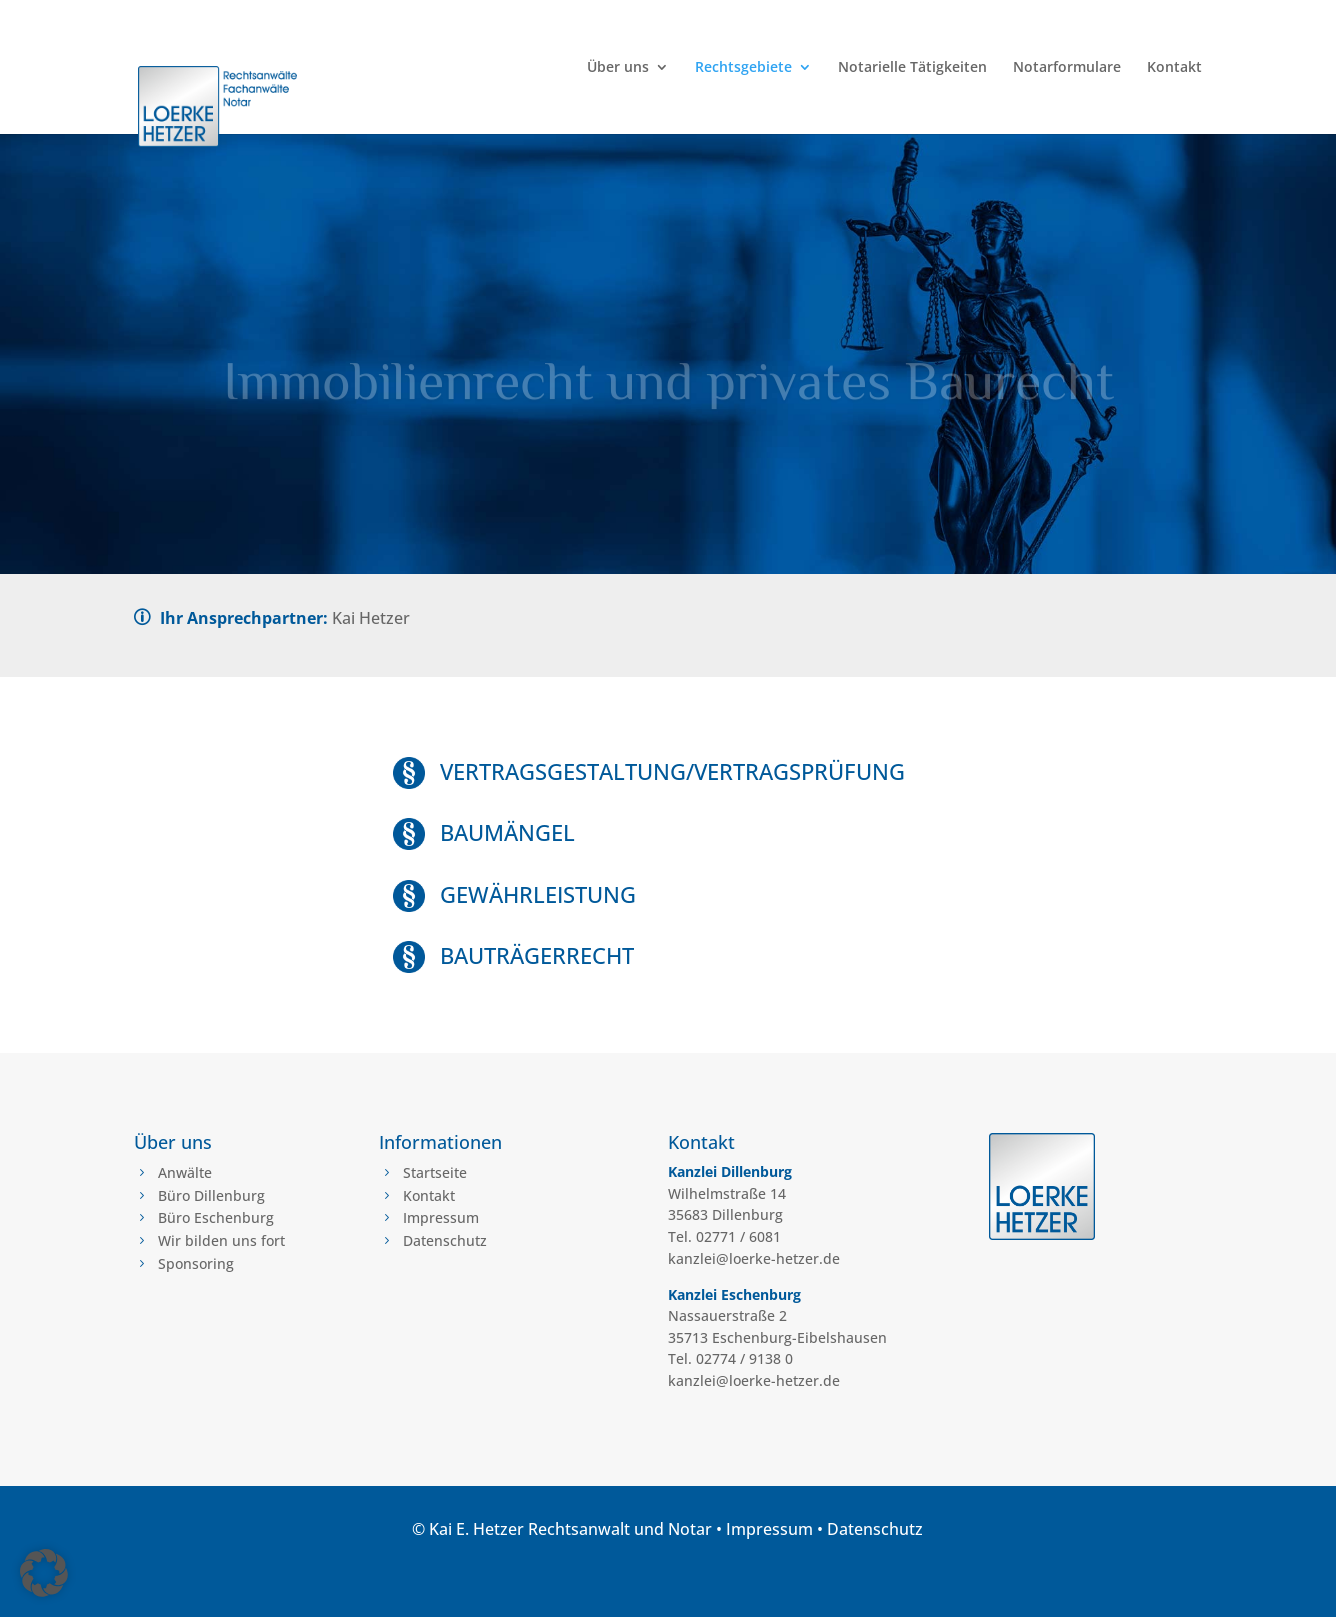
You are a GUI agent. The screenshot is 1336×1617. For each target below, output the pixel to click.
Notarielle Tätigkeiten (912, 68)
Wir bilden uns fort (221, 1240)
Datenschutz (445, 1240)
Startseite (435, 1172)
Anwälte (185, 1172)
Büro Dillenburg (211, 1195)
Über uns (618, 68)
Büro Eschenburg (216, 1217)
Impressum (441, 1217)
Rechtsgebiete (743, 68)
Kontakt (1174, 68)
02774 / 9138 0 (744, 1358)
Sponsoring (196, 1263)
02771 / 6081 (738, 1236)
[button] (44, 1573)
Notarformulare (1067, 68)
